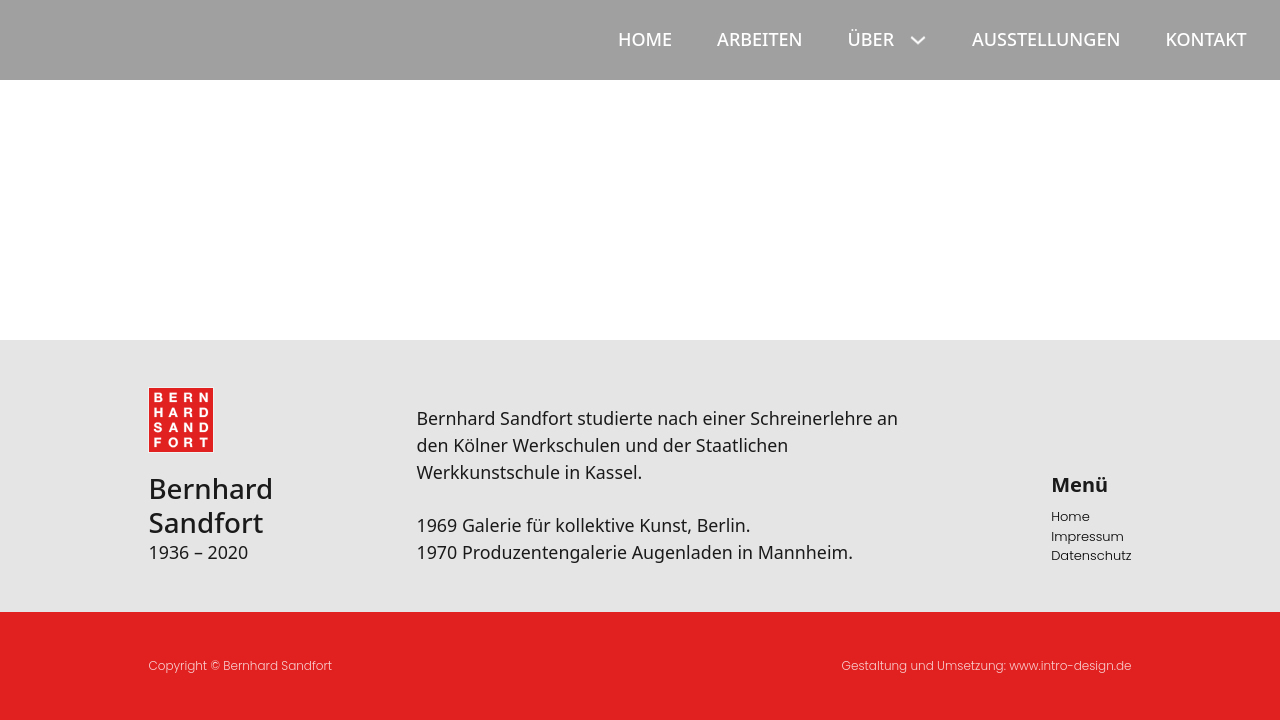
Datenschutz (1091, 555)
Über (871, 39)
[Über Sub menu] (920, 40)
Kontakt (1205, 39)
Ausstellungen (1046, 39)
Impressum (1087, 536)
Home (645, 39)
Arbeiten (759, 39)
